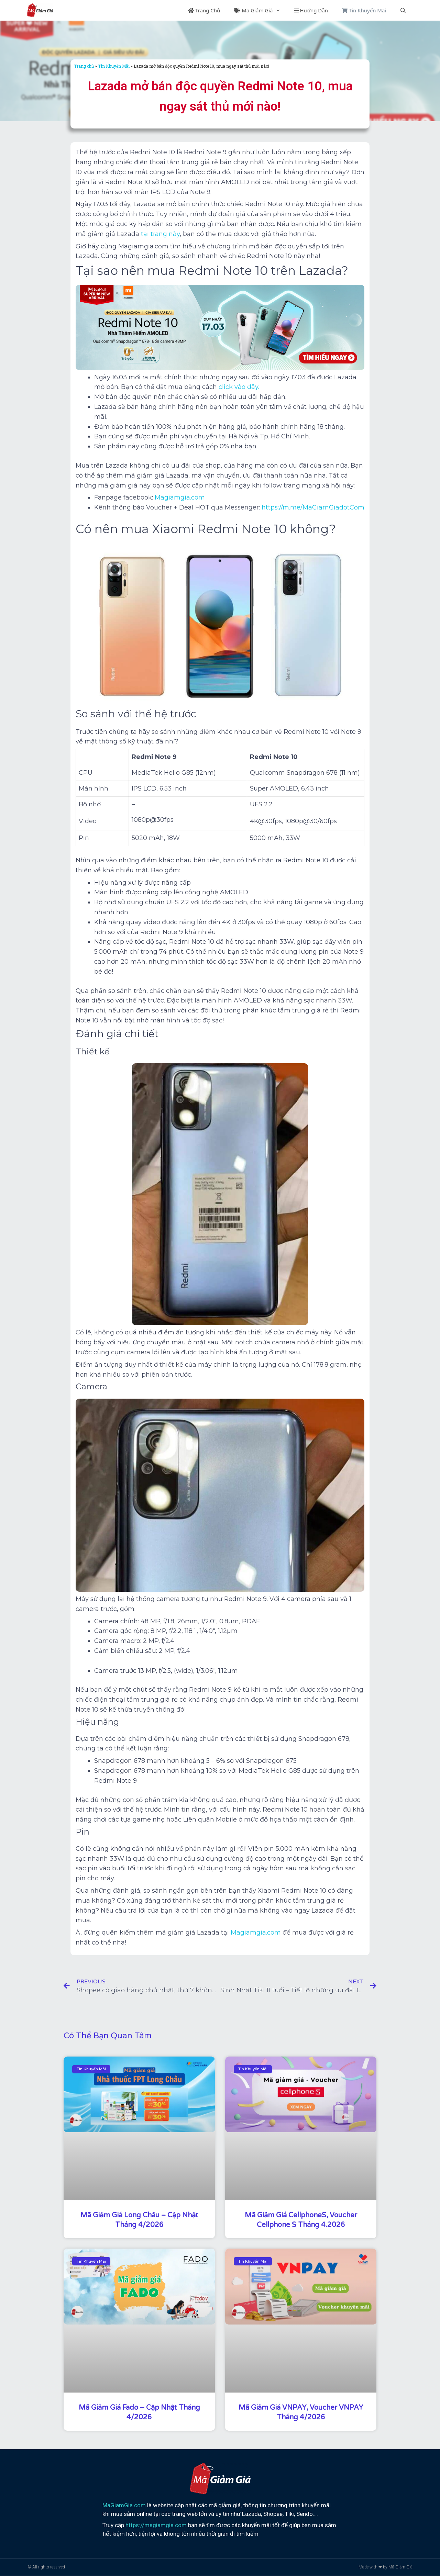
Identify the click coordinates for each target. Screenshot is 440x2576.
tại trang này (160, 234)
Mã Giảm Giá (260, 10)
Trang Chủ (204, 10)
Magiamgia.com (256, 1932)
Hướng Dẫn (311, 10)
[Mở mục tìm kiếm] (403, 10)
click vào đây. (238, 387)
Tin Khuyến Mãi (364, 10)
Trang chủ (84, 66)
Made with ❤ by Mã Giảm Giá (385, 2567)
